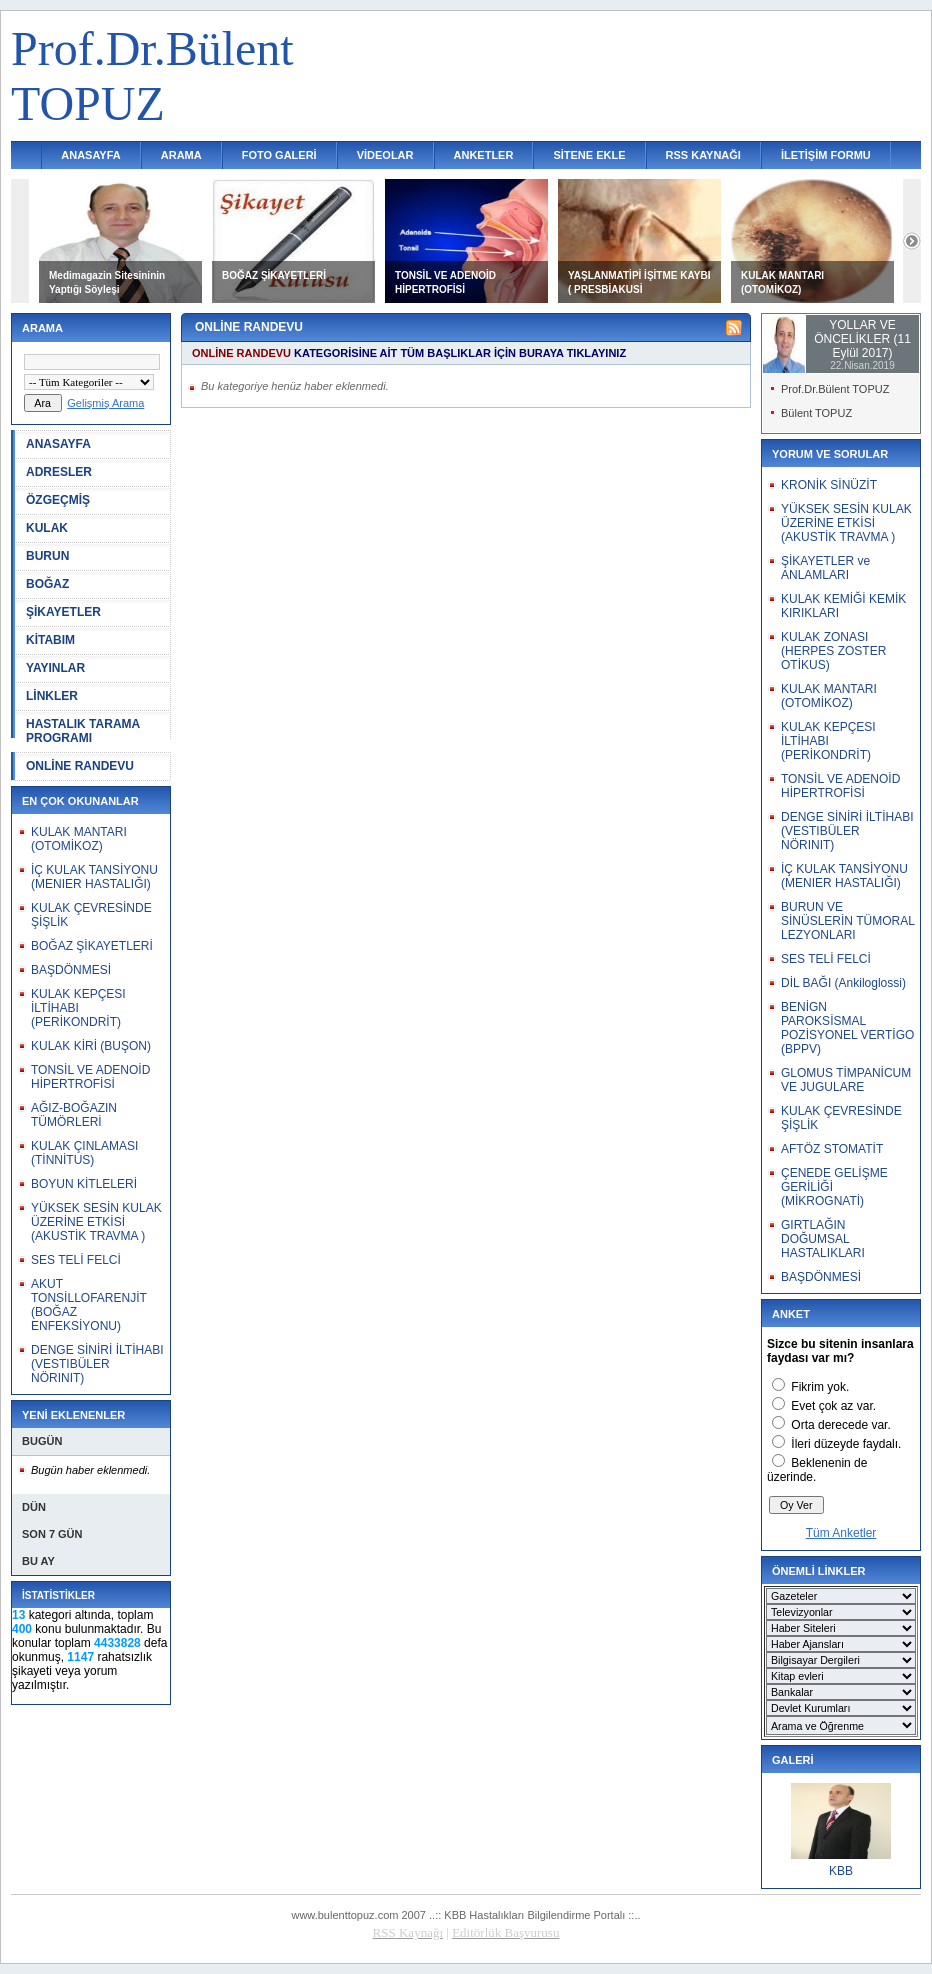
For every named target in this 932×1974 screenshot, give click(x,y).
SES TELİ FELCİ (76, 1260)
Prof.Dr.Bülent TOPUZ (835, 389)
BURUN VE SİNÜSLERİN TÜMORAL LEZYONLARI (847, 921)
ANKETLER (484, 155)
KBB (841, 1871)
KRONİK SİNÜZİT (829, 485)
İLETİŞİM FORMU (826, 155)
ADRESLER (59, 472)
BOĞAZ (47, 584)
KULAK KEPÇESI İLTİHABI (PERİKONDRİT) (78, 1008)
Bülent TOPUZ (816, 413)
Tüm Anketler (841, 1533)
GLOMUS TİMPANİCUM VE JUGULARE (846, 1080)
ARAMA (181, 155)
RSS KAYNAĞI (703, 155)
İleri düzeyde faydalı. (846, 1444)
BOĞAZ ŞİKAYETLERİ (274, 275)
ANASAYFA (91, 155)
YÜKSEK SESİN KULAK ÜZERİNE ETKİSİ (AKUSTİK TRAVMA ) (96, 1222)
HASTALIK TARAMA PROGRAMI (83, 731)
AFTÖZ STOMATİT (832, 1149)
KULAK (47, 528)
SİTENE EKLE (589, 155)
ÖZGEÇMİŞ (58, 500)
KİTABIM (50, 640)
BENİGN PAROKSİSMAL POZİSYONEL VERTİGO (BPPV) (847, 1028)
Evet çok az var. (833, 1406)
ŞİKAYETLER (63, 612)
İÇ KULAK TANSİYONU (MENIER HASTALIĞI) (94, 877)
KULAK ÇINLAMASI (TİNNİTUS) (84, 1153)
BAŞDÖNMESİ (71, 970)
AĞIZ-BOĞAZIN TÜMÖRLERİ (74, 1115)
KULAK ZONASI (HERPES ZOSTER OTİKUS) (833, 651)
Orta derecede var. (840, 1425)
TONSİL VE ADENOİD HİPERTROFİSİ (90, 1077)
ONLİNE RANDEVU (80, 766)
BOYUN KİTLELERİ (84, 1184)
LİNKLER (52, 696)
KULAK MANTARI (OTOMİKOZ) (79, 839)
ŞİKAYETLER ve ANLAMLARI (825, 568)
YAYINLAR (55, 668)
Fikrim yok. (820, 1387)
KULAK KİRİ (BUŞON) (91, 1046)
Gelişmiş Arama (105, 403)
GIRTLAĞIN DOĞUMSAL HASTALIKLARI (823, 1239)
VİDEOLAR (385, 155)
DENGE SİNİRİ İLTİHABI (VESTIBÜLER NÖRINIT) (97, 1364)
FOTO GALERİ (279, 155)
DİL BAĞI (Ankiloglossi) (843, 983)
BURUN (47, 556)
